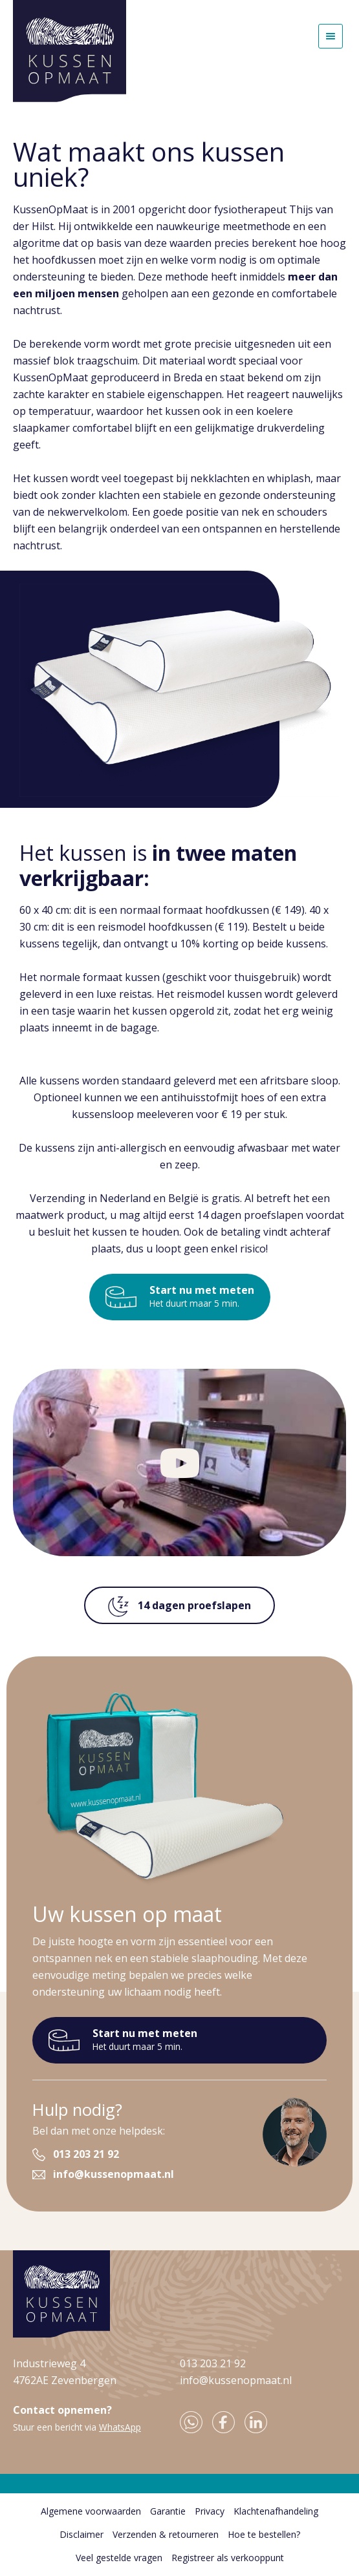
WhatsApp (120, 2427)
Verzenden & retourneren (166, 2534)
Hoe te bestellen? (264, 2534)
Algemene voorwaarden (91, 2511)
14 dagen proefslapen (180, 1606)
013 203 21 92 (86, 2154)
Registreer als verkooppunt (227, 2557)
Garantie (168, 2511)
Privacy (209, 2511)
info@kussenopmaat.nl (113, 2174)
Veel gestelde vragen (119, 2557)
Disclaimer (81, 2534)
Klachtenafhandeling (276, 2511)
